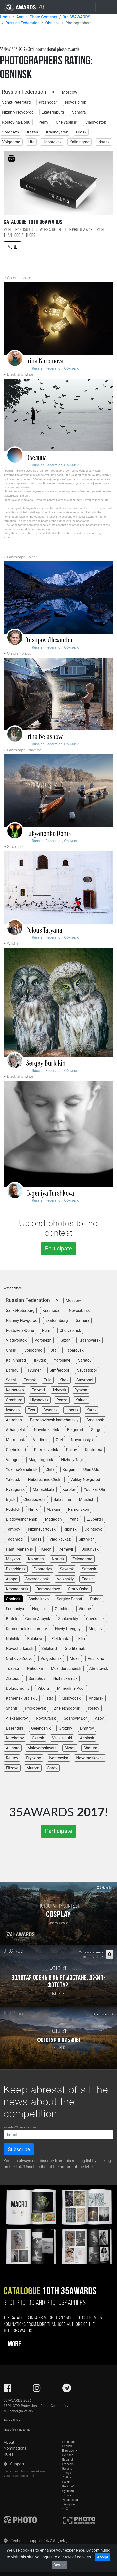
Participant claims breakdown (24, 2471)
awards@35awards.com (20, 2127)
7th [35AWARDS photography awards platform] (25, 7)
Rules (8, 2454)
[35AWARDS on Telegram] (66, 2389)
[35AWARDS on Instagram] (36, 2389)
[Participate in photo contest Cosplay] (58, 1913)
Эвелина (36, 458)
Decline (59, 2565)
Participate (58, 1248)
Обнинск (71, 368)
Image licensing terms (17, 2429)
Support (17, 2464)
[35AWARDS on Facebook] (7, 2389)
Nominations (15, 2448)
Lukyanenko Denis (48, 833)
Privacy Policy (12, 2420)
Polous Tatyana (44, 930)
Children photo (19, 278)
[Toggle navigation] (102, 7)
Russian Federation (24, 92)
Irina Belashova (45, 737)
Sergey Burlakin (46, 1063)
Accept (102, 2557)
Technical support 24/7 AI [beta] (39, 2540)
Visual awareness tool (19, 2476)
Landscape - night (22, 557)
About (9, 2442)
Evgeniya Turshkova (50, 1193)
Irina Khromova (45, 361)
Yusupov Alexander (49, 640)
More (12, 247)
